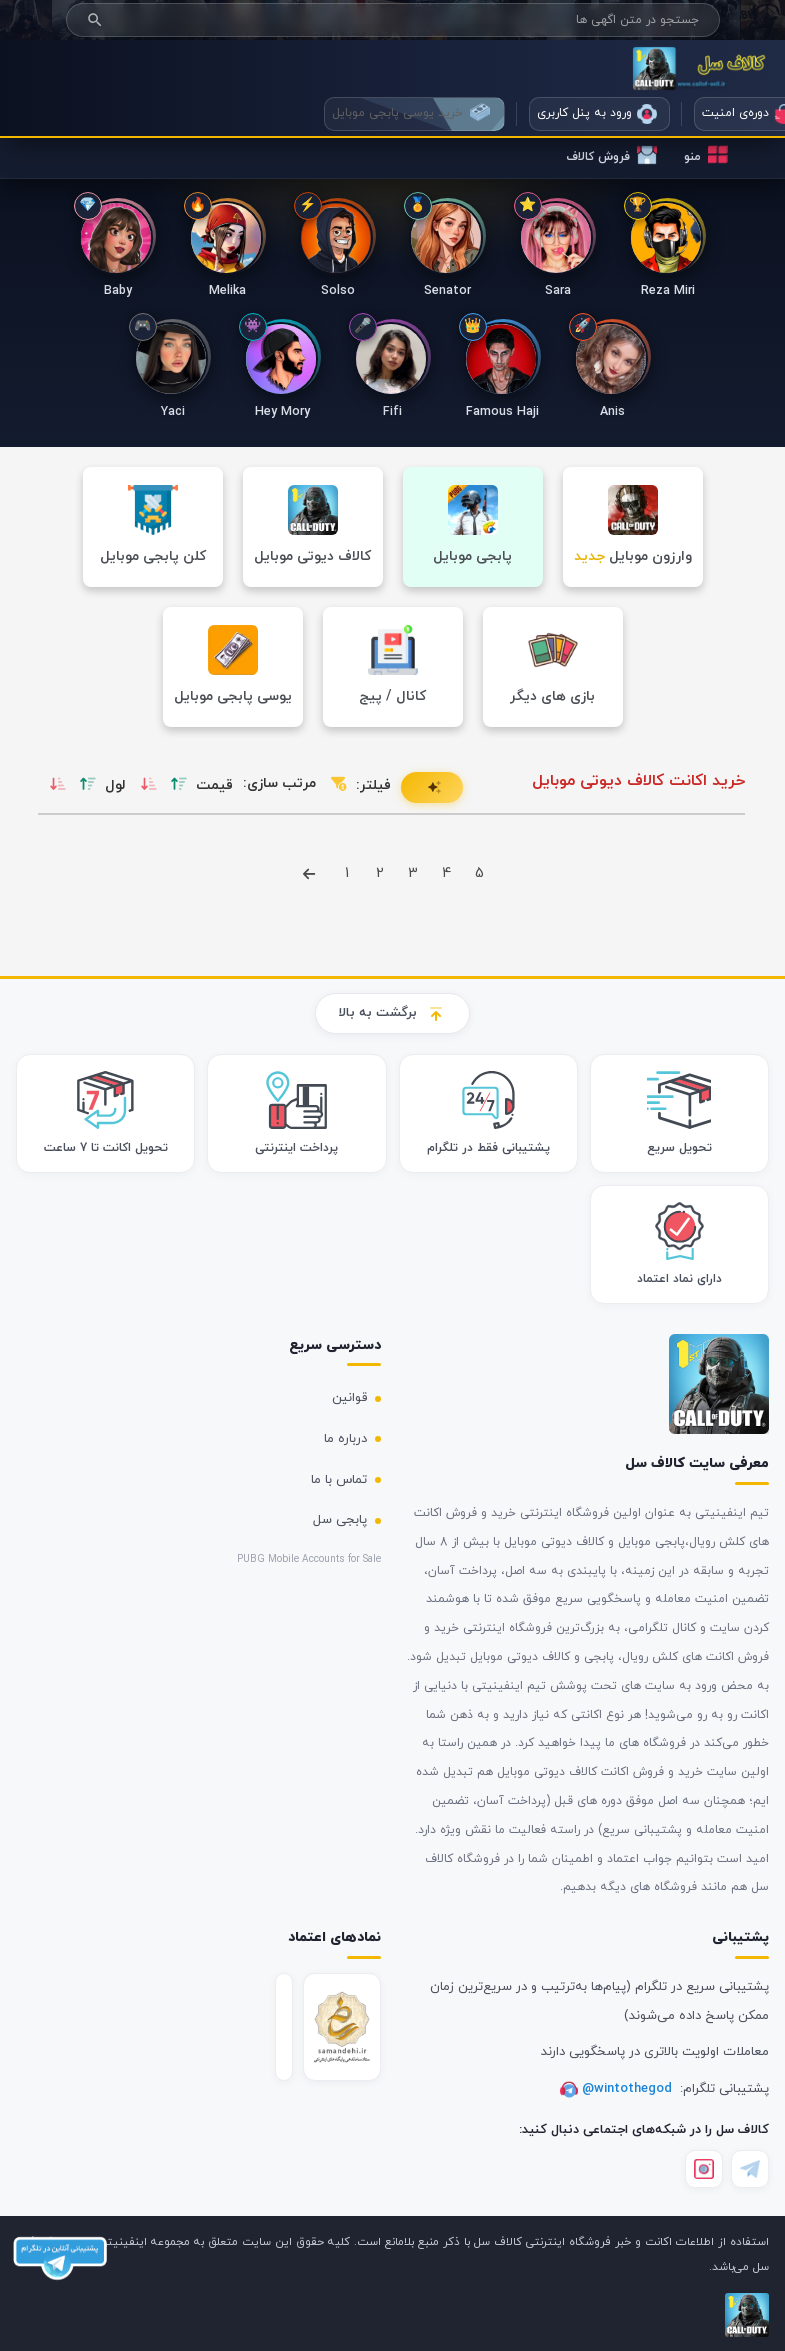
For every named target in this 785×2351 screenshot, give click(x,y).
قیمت (214, 785)
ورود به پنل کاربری (597, 114)
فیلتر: (373, 785)
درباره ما (345, 1439)
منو (706, 155)
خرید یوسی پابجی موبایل (411, 112)
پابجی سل (340, 1520)
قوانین (349, 1398)
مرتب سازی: (279, 783)
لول (115, 785)
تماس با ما (339, 1480)
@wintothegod (629, 2089)
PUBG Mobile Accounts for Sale (309, 1559)
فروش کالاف (611, 155)
